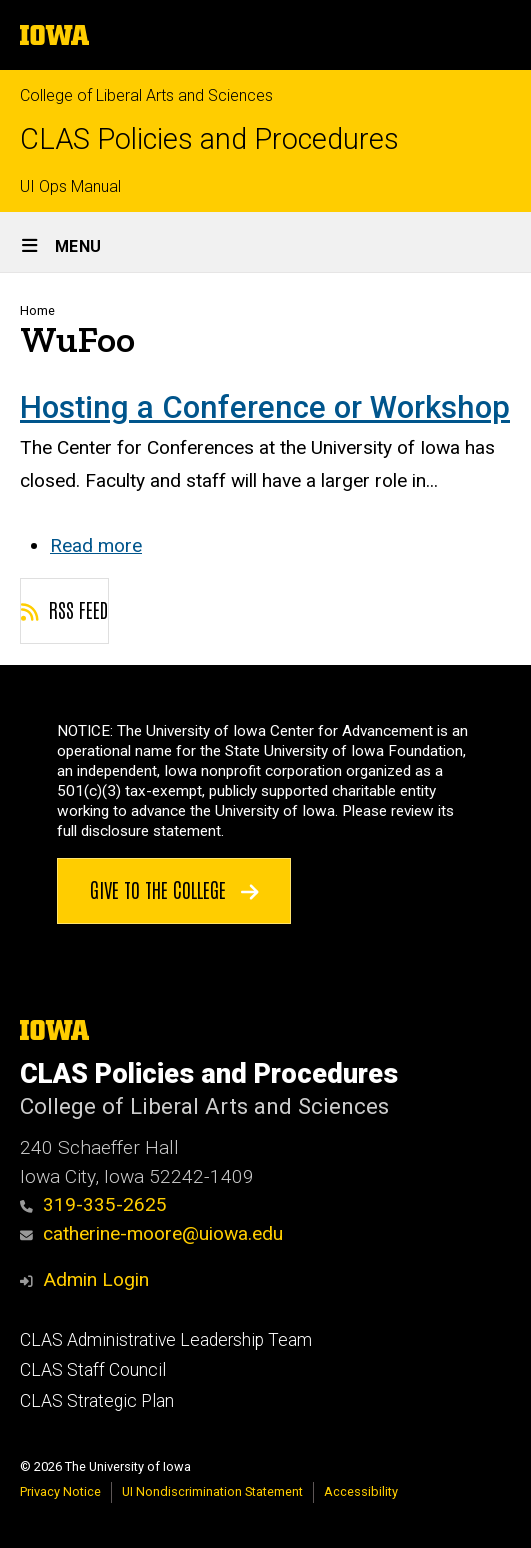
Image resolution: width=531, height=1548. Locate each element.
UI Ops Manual (70, 186)
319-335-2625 (93, 1204)
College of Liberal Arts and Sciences (146, 95)
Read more (96, 545)
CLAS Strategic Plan (97, 1401)
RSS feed (64, 609)
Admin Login (96, 1279)
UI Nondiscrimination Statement (212, 1491)
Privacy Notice (60, 1491)
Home (37, 310)
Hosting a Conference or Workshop (265, 407)
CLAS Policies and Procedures (209, 139)
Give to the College (174, 889)
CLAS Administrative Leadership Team (166, 1340)
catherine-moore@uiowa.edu (151, 1233)
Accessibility (361, 1491)
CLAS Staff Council (93, 1370)
